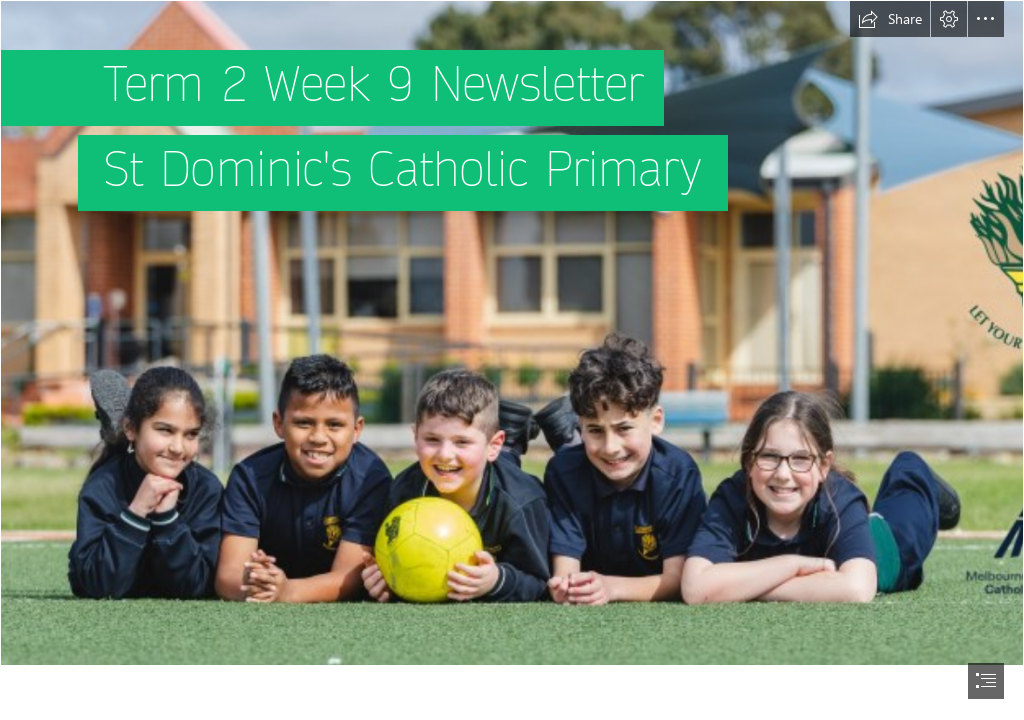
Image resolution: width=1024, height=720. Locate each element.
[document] (512, 360)
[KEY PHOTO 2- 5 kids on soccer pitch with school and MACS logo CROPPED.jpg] (512, 333)
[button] (890, 19)
